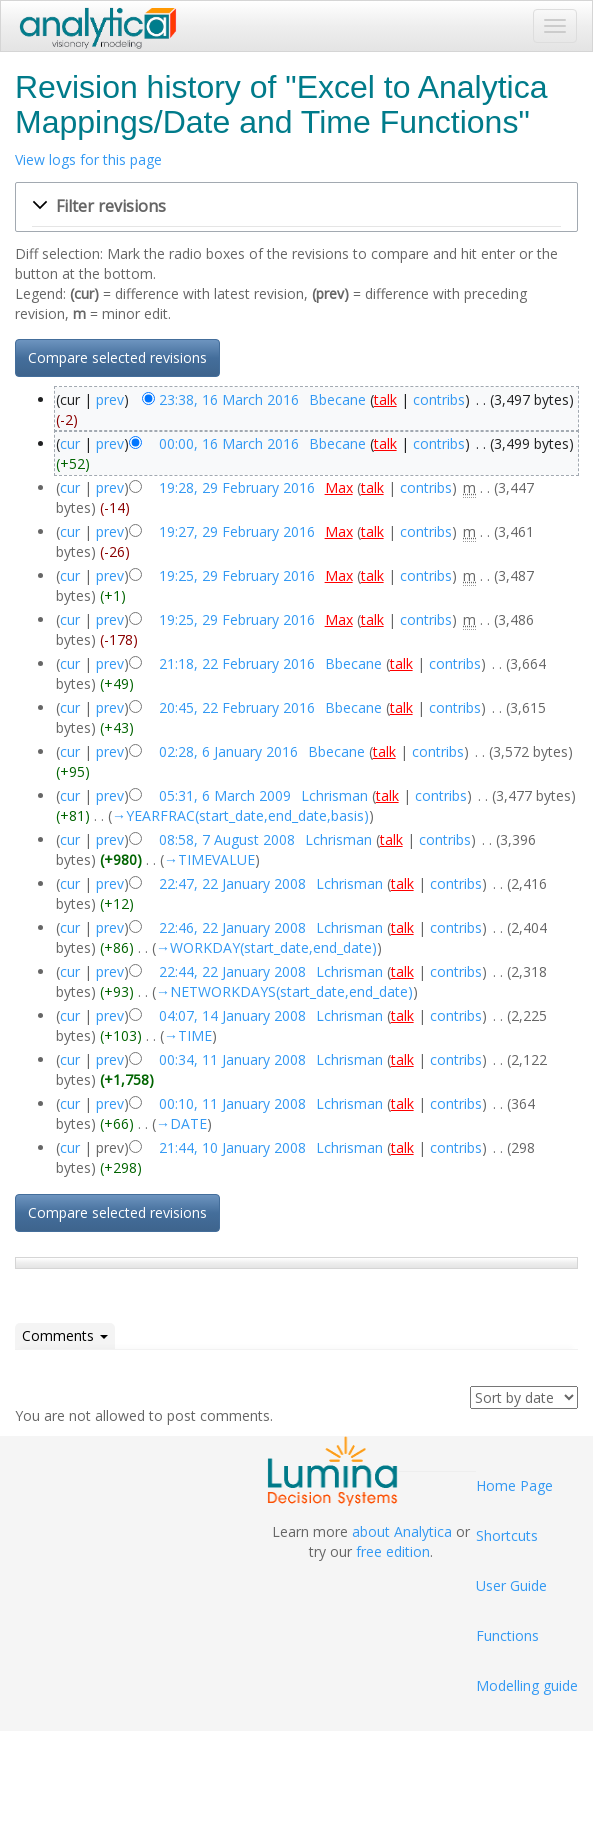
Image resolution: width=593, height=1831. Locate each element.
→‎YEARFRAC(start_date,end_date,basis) (240, 815)
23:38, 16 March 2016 (229, 399)
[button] (296, 207)
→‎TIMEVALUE (209, 859)
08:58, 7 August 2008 (227, 839)
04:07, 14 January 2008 (232, 1015)
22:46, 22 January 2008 (232, 927)
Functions (507, 1635)
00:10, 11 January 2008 (232, 1103)
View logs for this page (88, 159)
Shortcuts (507, 1535)
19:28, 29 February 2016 (237, 487)
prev (110, 399)
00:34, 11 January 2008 (232, 1059)
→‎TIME (188, 1035)
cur (70, 443)
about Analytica (402, 1531)
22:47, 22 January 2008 (232, 883)
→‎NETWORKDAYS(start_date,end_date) (284, 991)
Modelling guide (527, 1685)
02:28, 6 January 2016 (228, 751)
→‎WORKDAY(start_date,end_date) (266, 947)
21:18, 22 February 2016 (237, 663)
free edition (393, 1551)
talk (385, 399)
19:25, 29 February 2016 (237, 575)
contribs (439, 399)
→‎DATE (181, 1123)
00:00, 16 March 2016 (229, 443)
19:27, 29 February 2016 (237, 531)
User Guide (511, 1585)
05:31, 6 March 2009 (225, 795)
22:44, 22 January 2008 (232, 971)
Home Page (514, 1485)
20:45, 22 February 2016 (237, 707)
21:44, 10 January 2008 (232, 1147)
